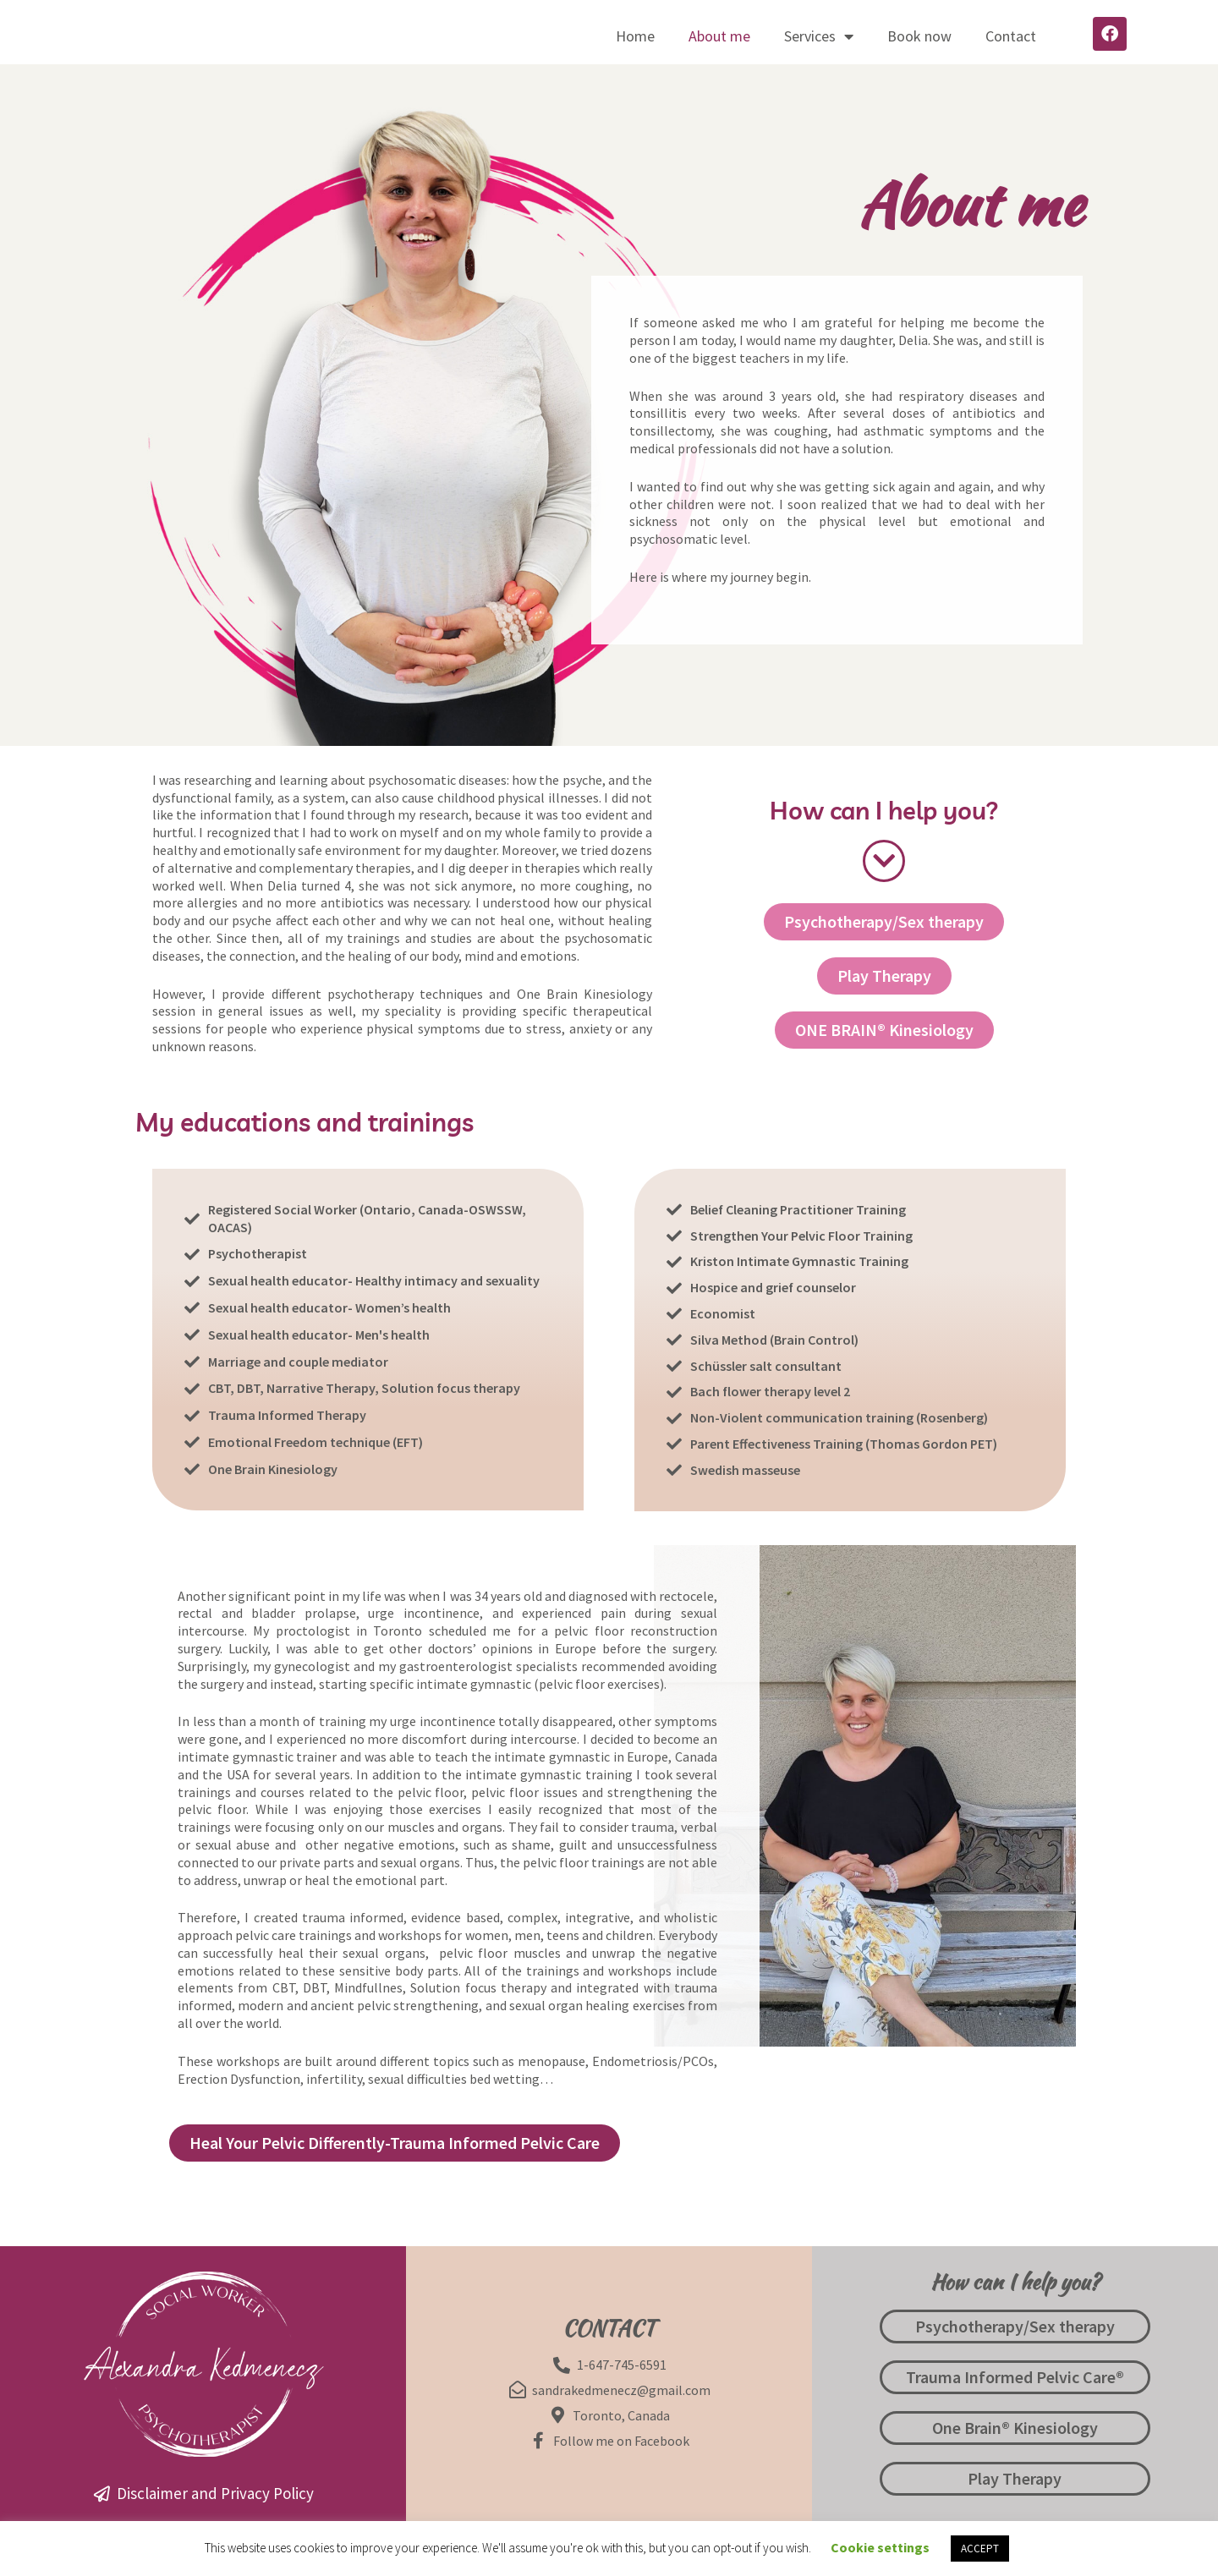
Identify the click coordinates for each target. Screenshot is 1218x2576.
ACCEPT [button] (980, 2548)
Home (635, 36)
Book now (919, 36)
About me (719, 36)
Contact (1010, 36)
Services (818, 36)
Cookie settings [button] (880, 2547)
